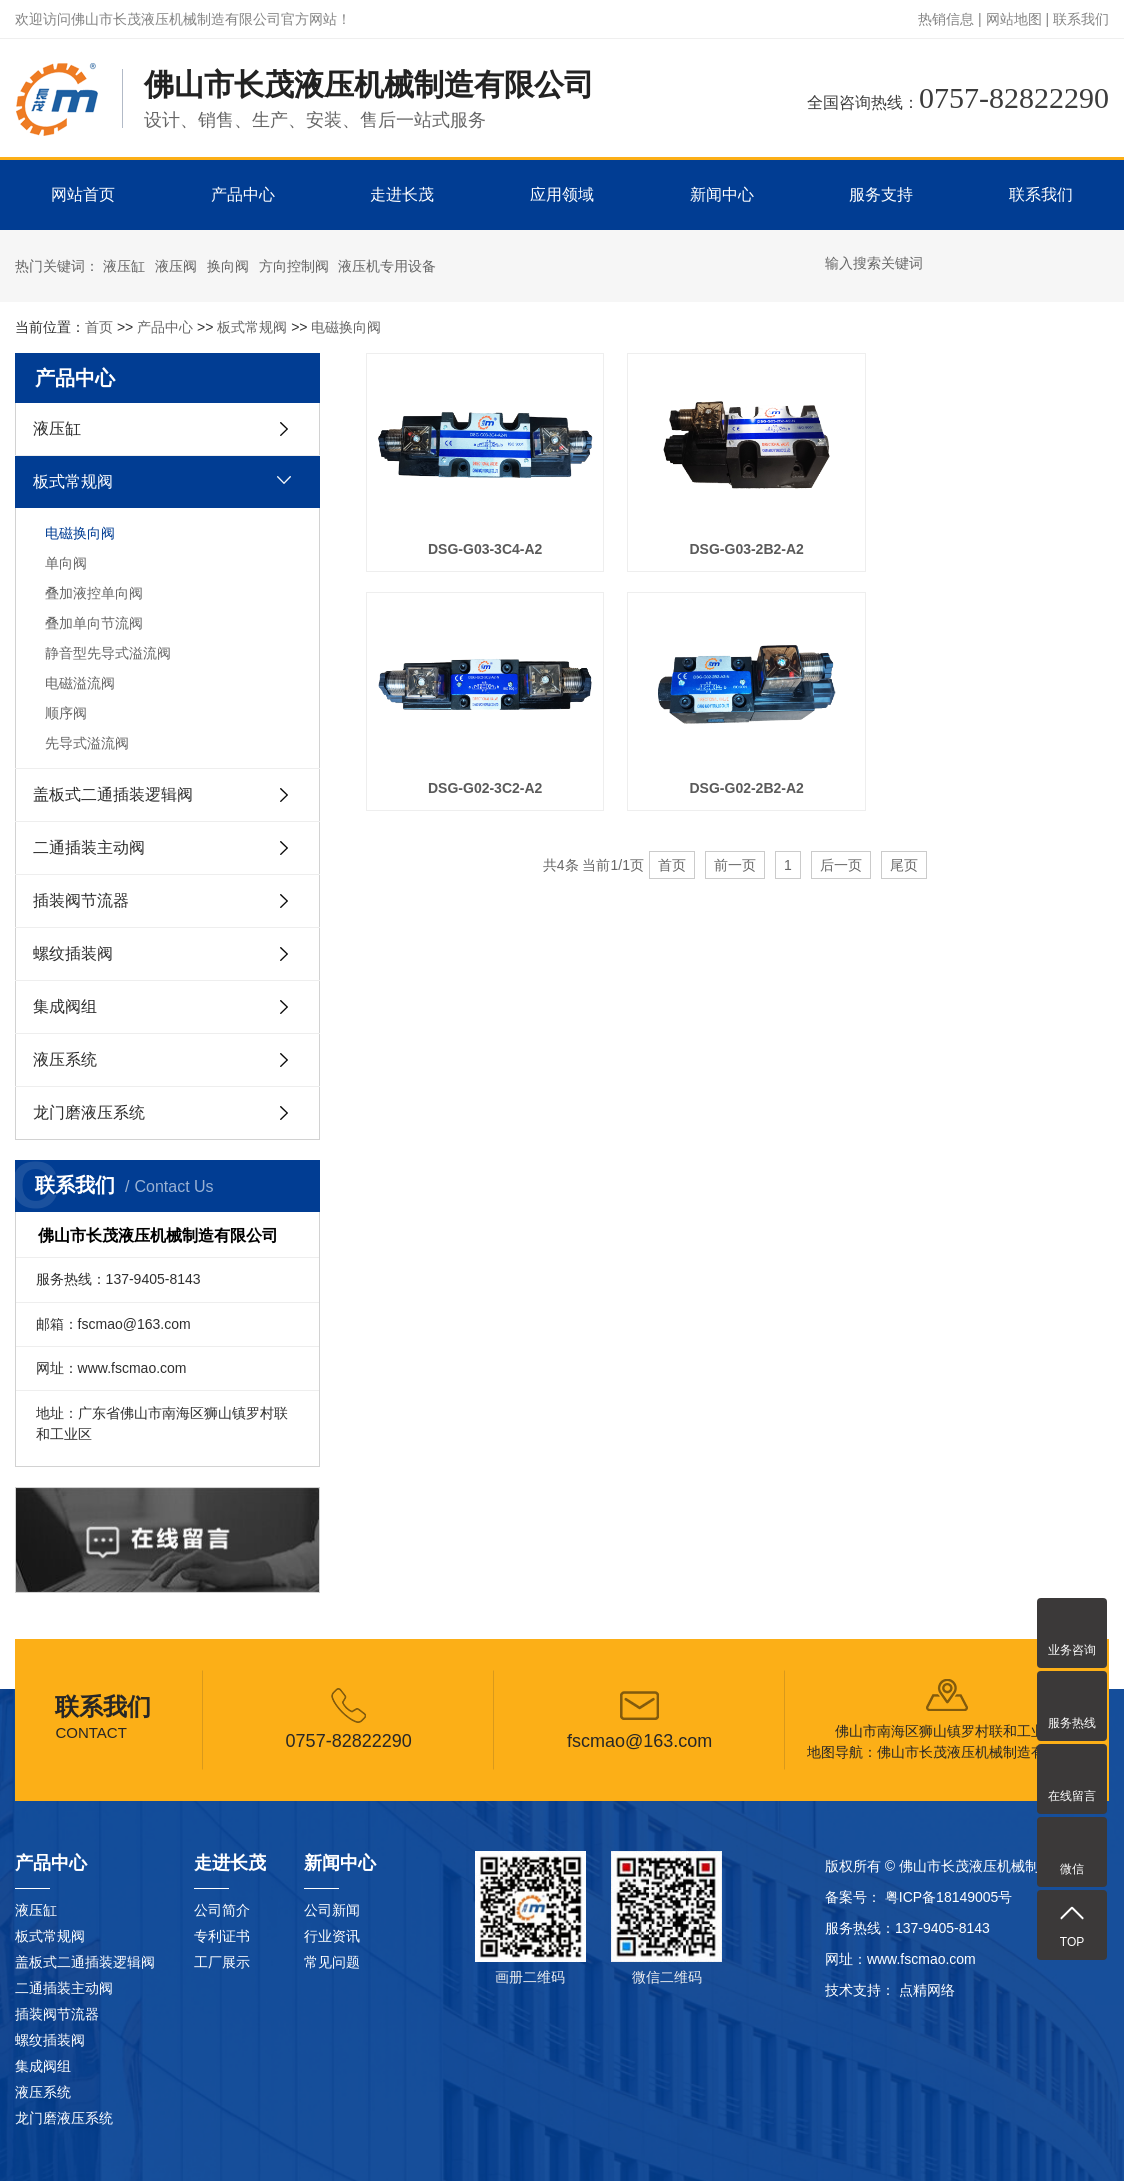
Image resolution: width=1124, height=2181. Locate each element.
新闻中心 (722, 194)
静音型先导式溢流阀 (108, 653)
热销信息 (946, 19)
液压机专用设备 (387, 266)
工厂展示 (222, 1962)
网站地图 (1014, 19)
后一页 (841, 856)
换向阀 (228, 266)
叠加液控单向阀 (94, 593)
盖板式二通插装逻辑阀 (113, 794)
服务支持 (881, 194)
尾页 (904, 856)
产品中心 (243, 194)
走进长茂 (402, 194)
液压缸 (124, 266)
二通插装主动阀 (89, 847)
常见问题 (332, 1962)
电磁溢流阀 (80, 683)
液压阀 (176, 266)
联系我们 (1081, 19)
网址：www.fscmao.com (900, 1959)
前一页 (735, 856)
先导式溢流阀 (87, 743)
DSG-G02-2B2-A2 (482, 778)
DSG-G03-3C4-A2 (482, 544)
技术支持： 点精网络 (890, 1990)
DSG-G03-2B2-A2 (737, 544)
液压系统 (65, 1059)
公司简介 (222, 1910)
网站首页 (83, 194)
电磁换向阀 (346, 327)
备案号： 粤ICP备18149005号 (919, 1897)
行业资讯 (332, 1936)
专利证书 (222, 1936)
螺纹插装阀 (73, 953)
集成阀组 (65, 1006)
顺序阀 (66, 713)
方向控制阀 (294, 266)
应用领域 (562, 194)
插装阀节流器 (81, 900)
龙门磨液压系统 (89, 1112)
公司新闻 (332, 1910)
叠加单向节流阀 (94, 623)
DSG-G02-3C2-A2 (992, 544)
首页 (99, 327)
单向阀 (66, 563)
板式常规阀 (252, 327)
